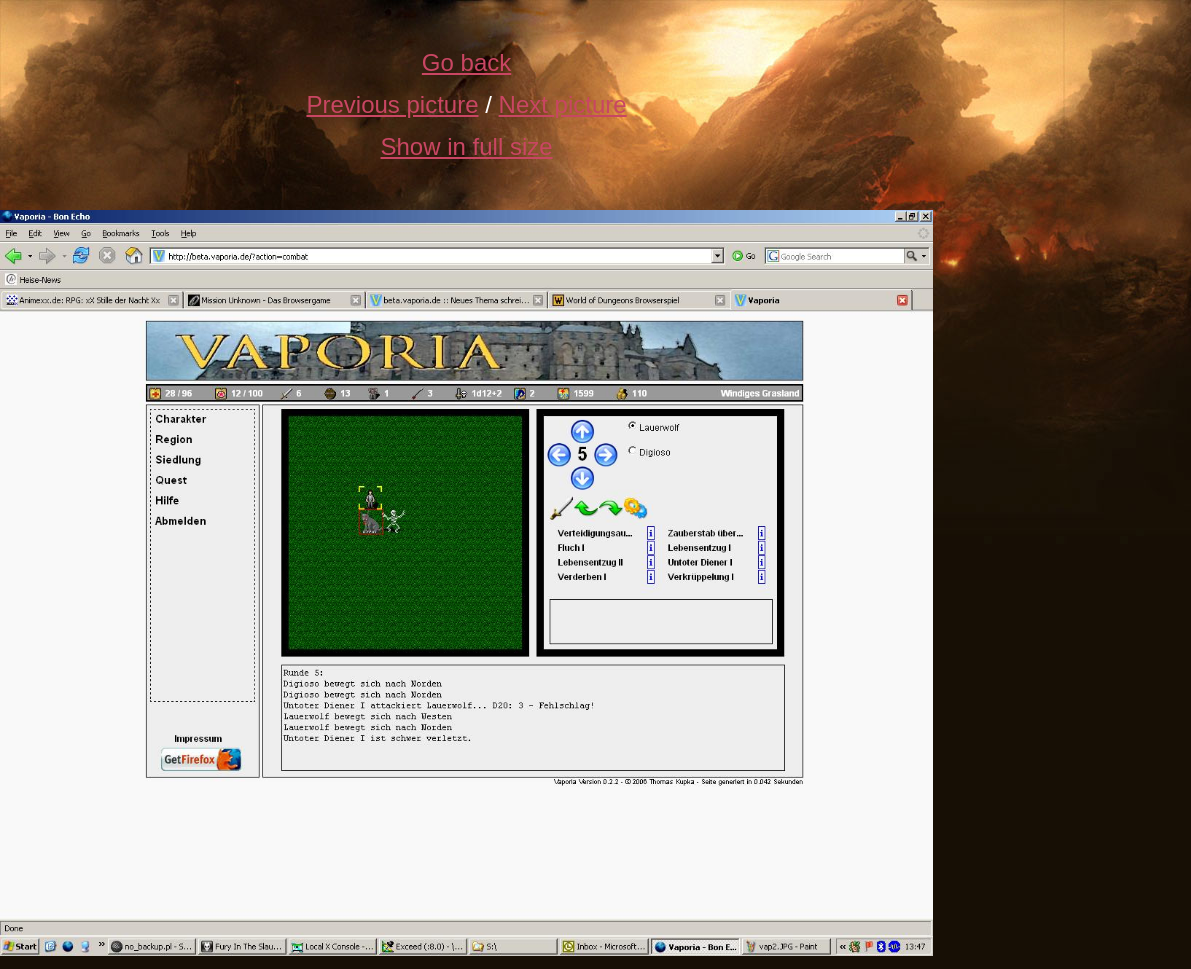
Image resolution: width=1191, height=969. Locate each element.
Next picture (563, 104)
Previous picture (392, 104)
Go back (466, 62)
